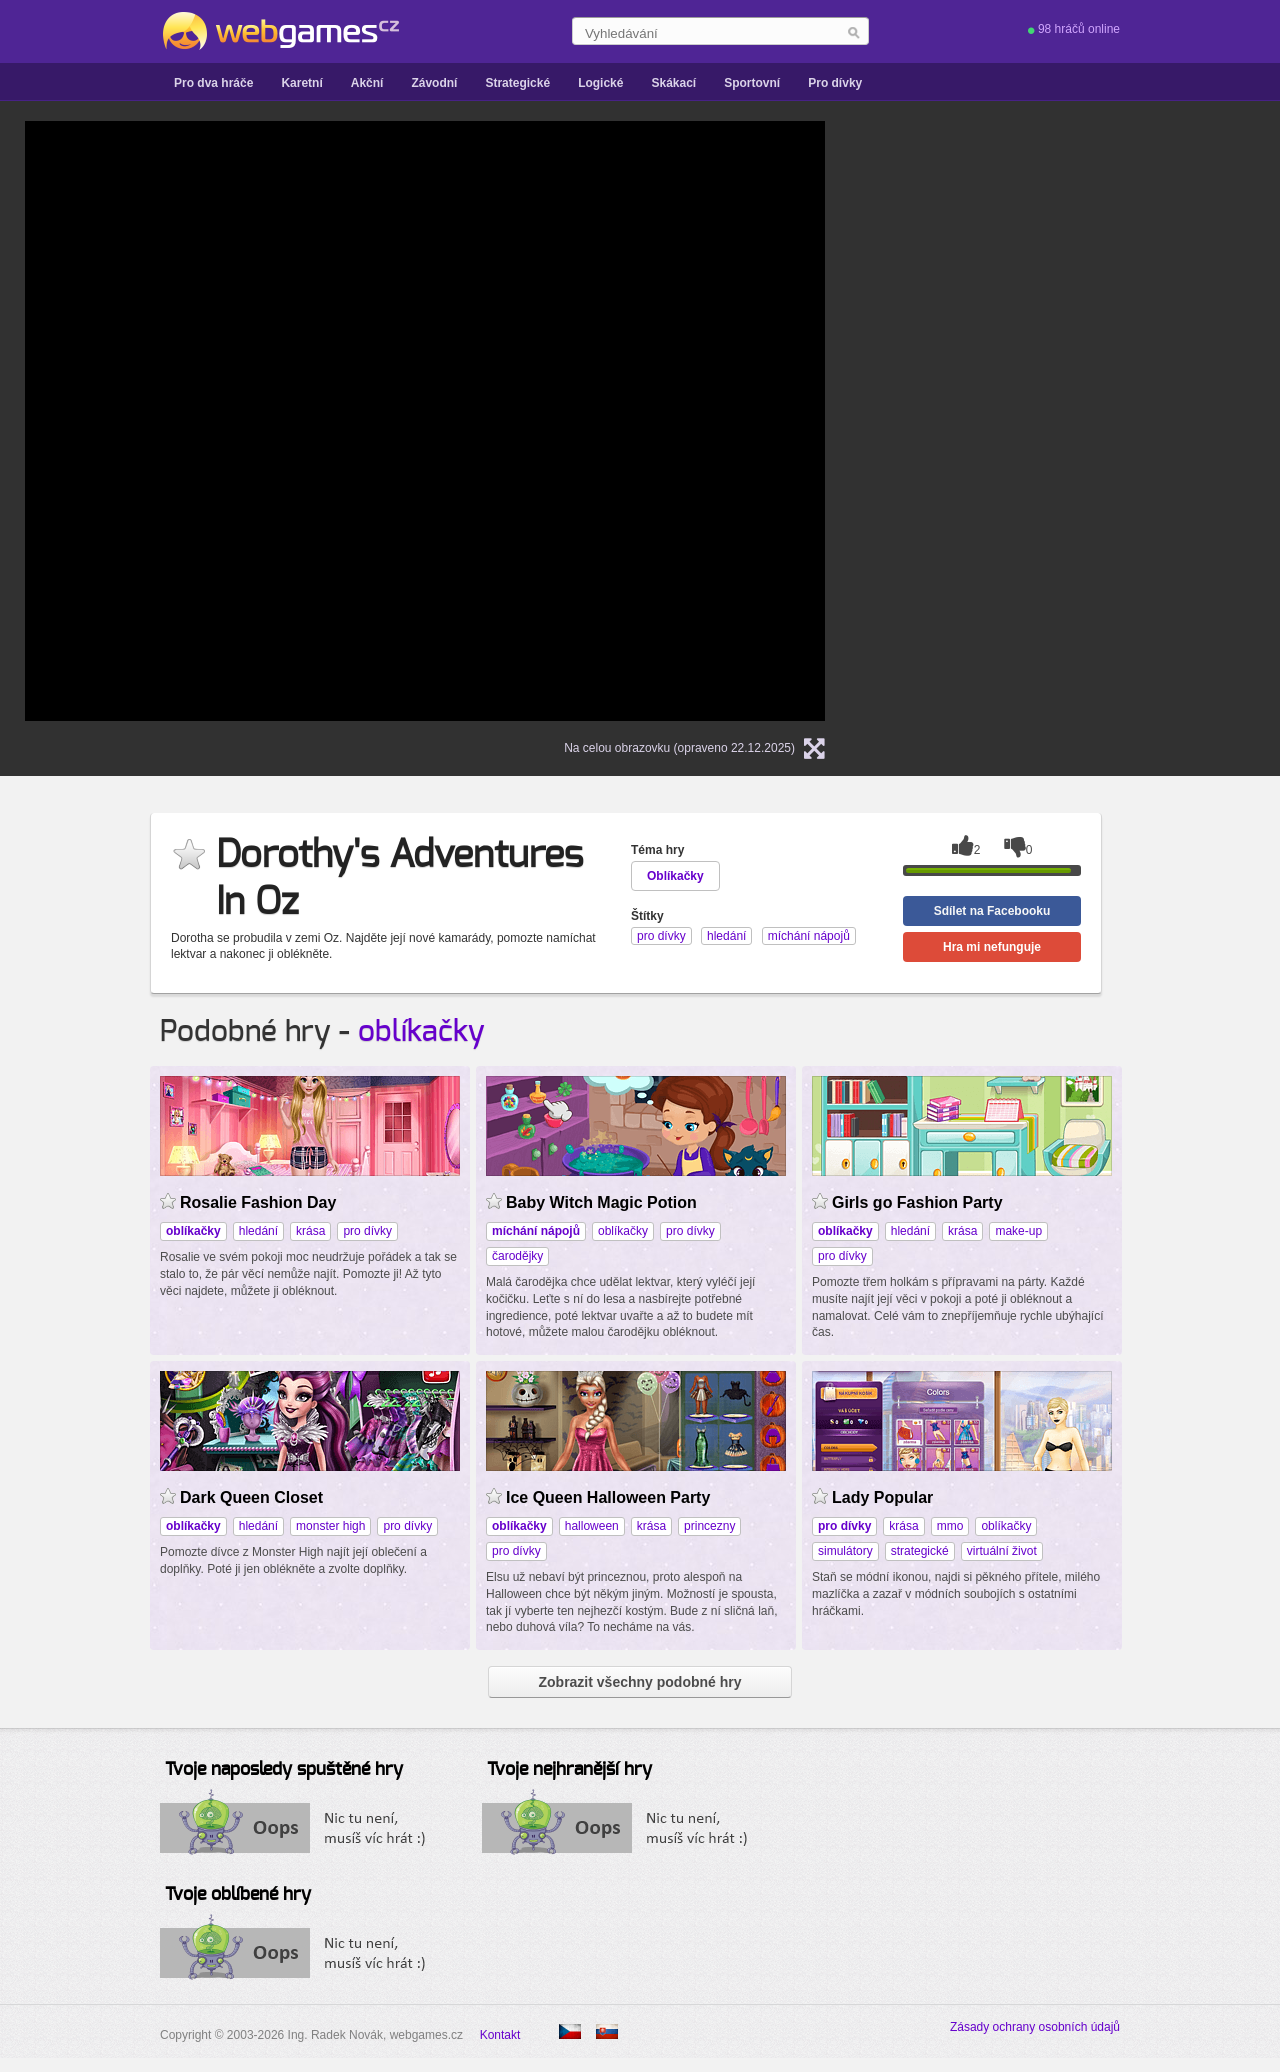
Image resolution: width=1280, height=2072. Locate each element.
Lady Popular (882, 1497)
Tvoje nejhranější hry (569, 1770)
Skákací (673, 83)
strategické (920, 1551)
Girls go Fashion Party (917, 1202)
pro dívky (367, 1231)
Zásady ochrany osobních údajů (1035, 2027)
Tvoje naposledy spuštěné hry (284, 1770)
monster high (330, 1526)
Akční (367, 83)
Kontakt (500, 2035)
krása (310, 1231)
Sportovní (752, 83)
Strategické (517, 83)
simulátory (845, 1551)
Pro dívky (835, 83)
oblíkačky (421, 1032)
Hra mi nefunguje (992, 947)
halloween (592, 1526)
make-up (1018, 1231)
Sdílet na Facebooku (992, 911)
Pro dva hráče (213, 83)
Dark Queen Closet (251, 1497)
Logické (600, 83)
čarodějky (517, 1256)
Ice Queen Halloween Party (608, 1497)
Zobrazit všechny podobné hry (639, 1682)
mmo (950, 1526)
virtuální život (1002, 1551)
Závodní (434, 83)
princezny (709, 1526)
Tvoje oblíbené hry (238, 1895)
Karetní (301, 83)
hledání (258, 1231)
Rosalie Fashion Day (258, 1202)
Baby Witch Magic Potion (601, 1202)
